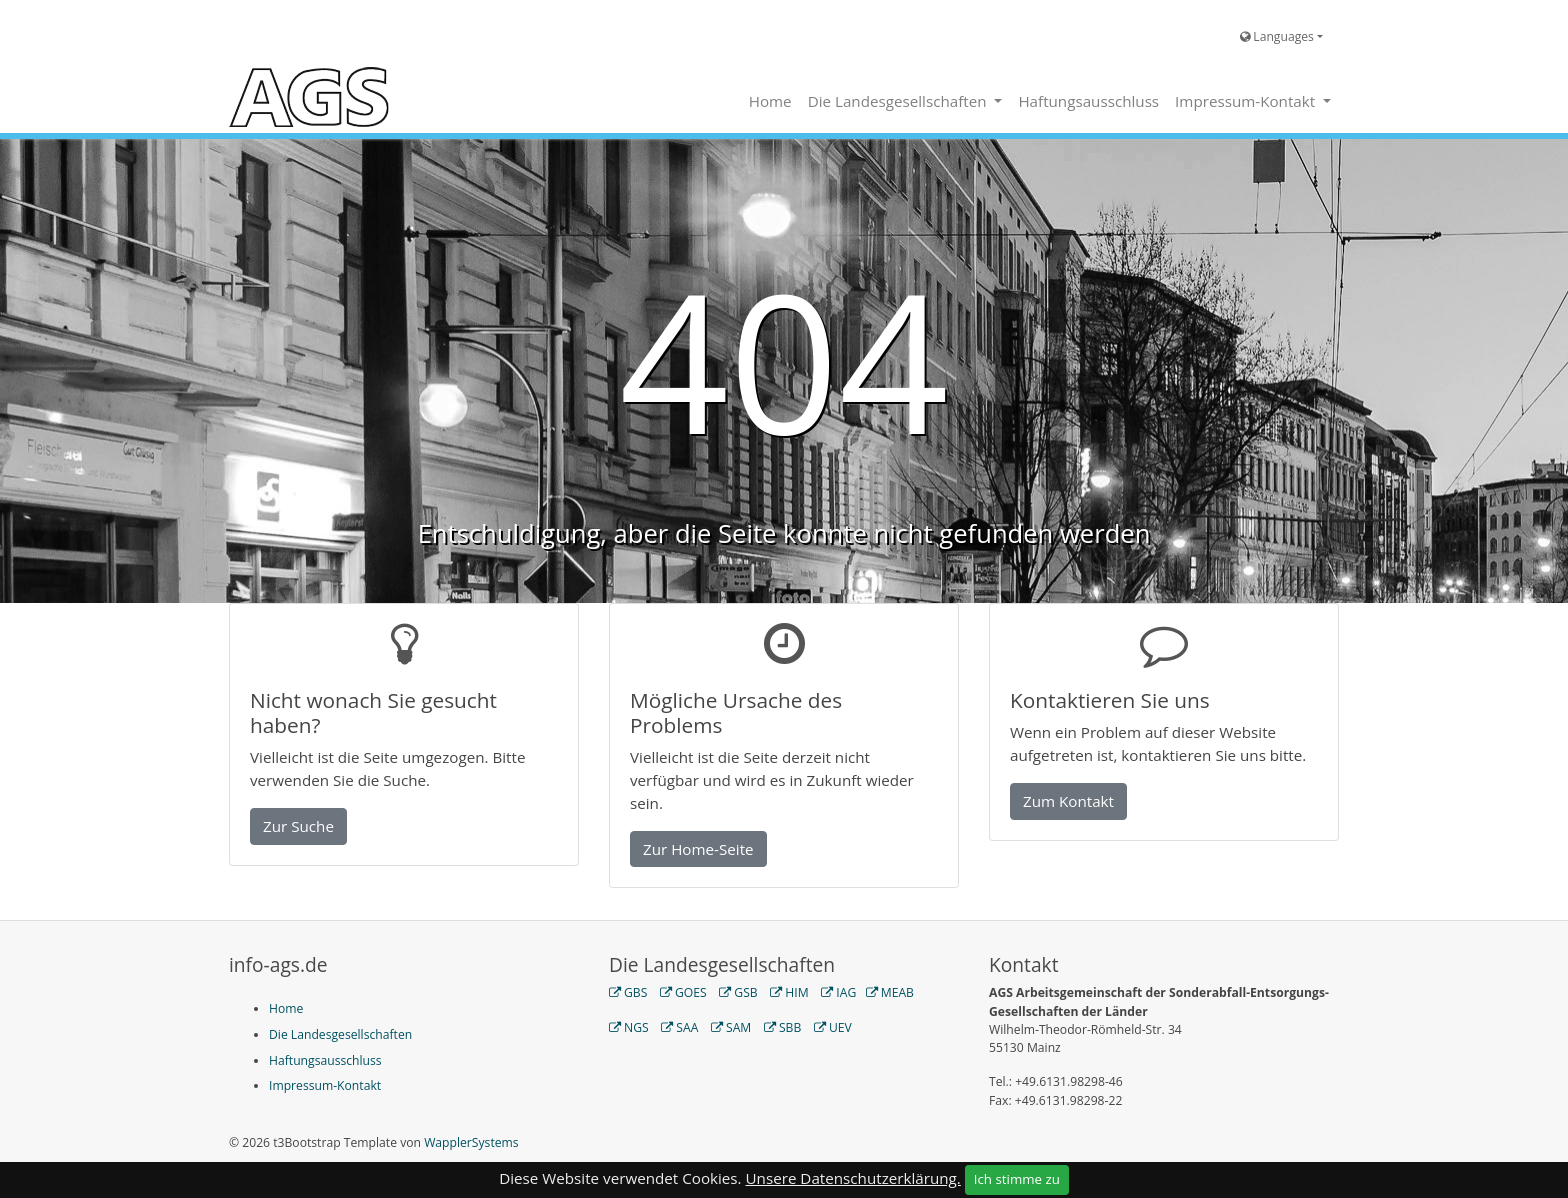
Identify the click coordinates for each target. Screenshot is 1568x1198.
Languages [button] (1277, 36)
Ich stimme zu (1017, 1179)
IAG (846, 992)
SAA (687, 1027)
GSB (745, 992)
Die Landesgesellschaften (899, 101)
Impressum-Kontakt (1247, 101)
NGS (636, 1027)
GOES (691, 992)
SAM (738, 1027)
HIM (796, 992)
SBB (790, 1027)
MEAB (897, 992)
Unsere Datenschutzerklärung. (853, 1178)
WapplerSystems (471, 1142)
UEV (840, 1027)
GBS (635, 992)
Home (770, 101)
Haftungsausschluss (1088, 101)
